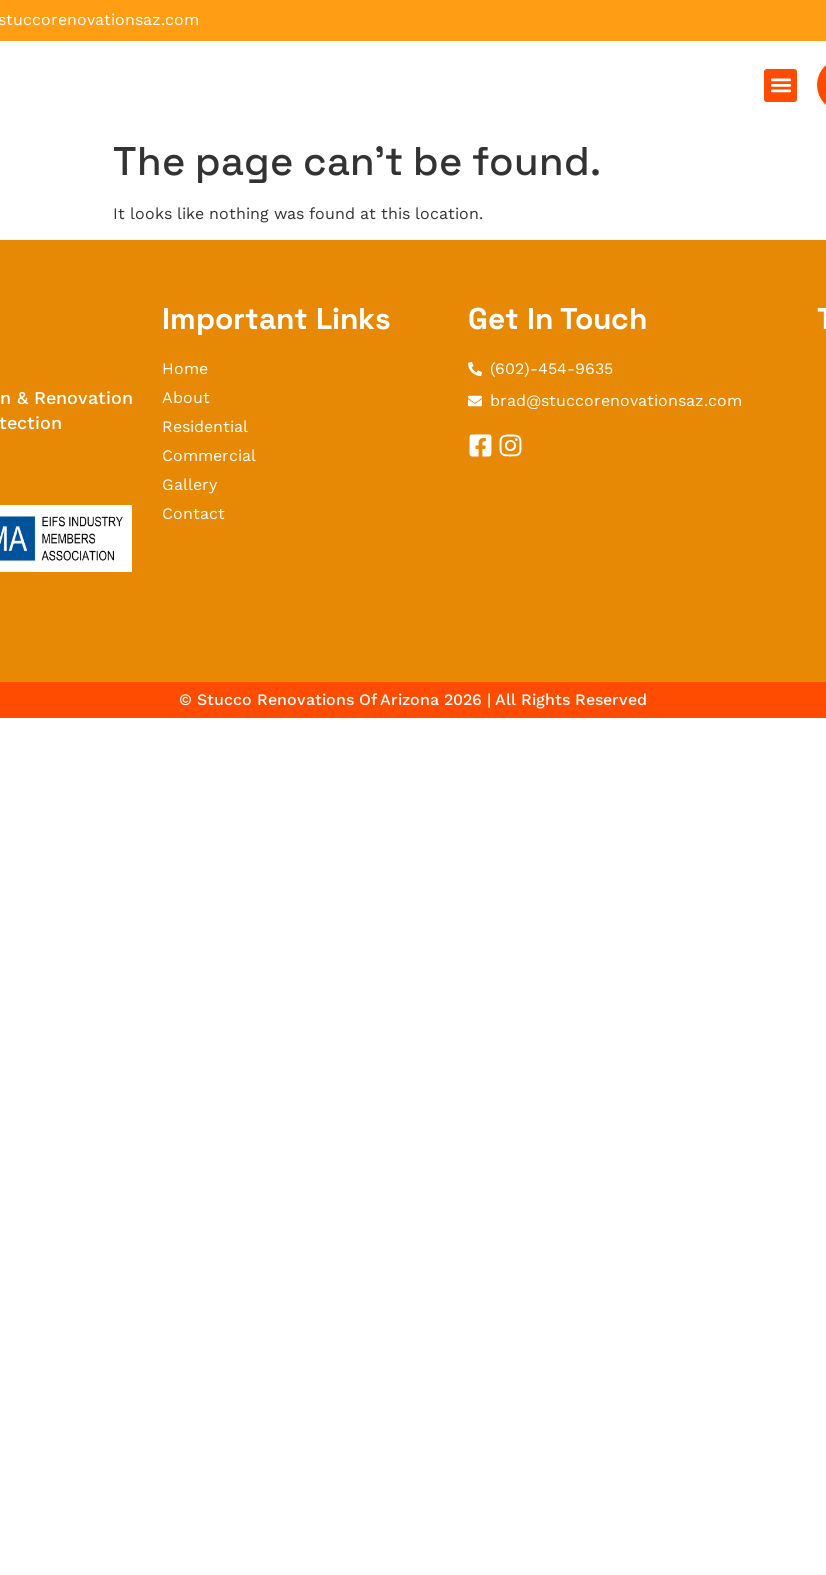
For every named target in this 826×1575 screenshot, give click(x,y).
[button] (780, 85)
